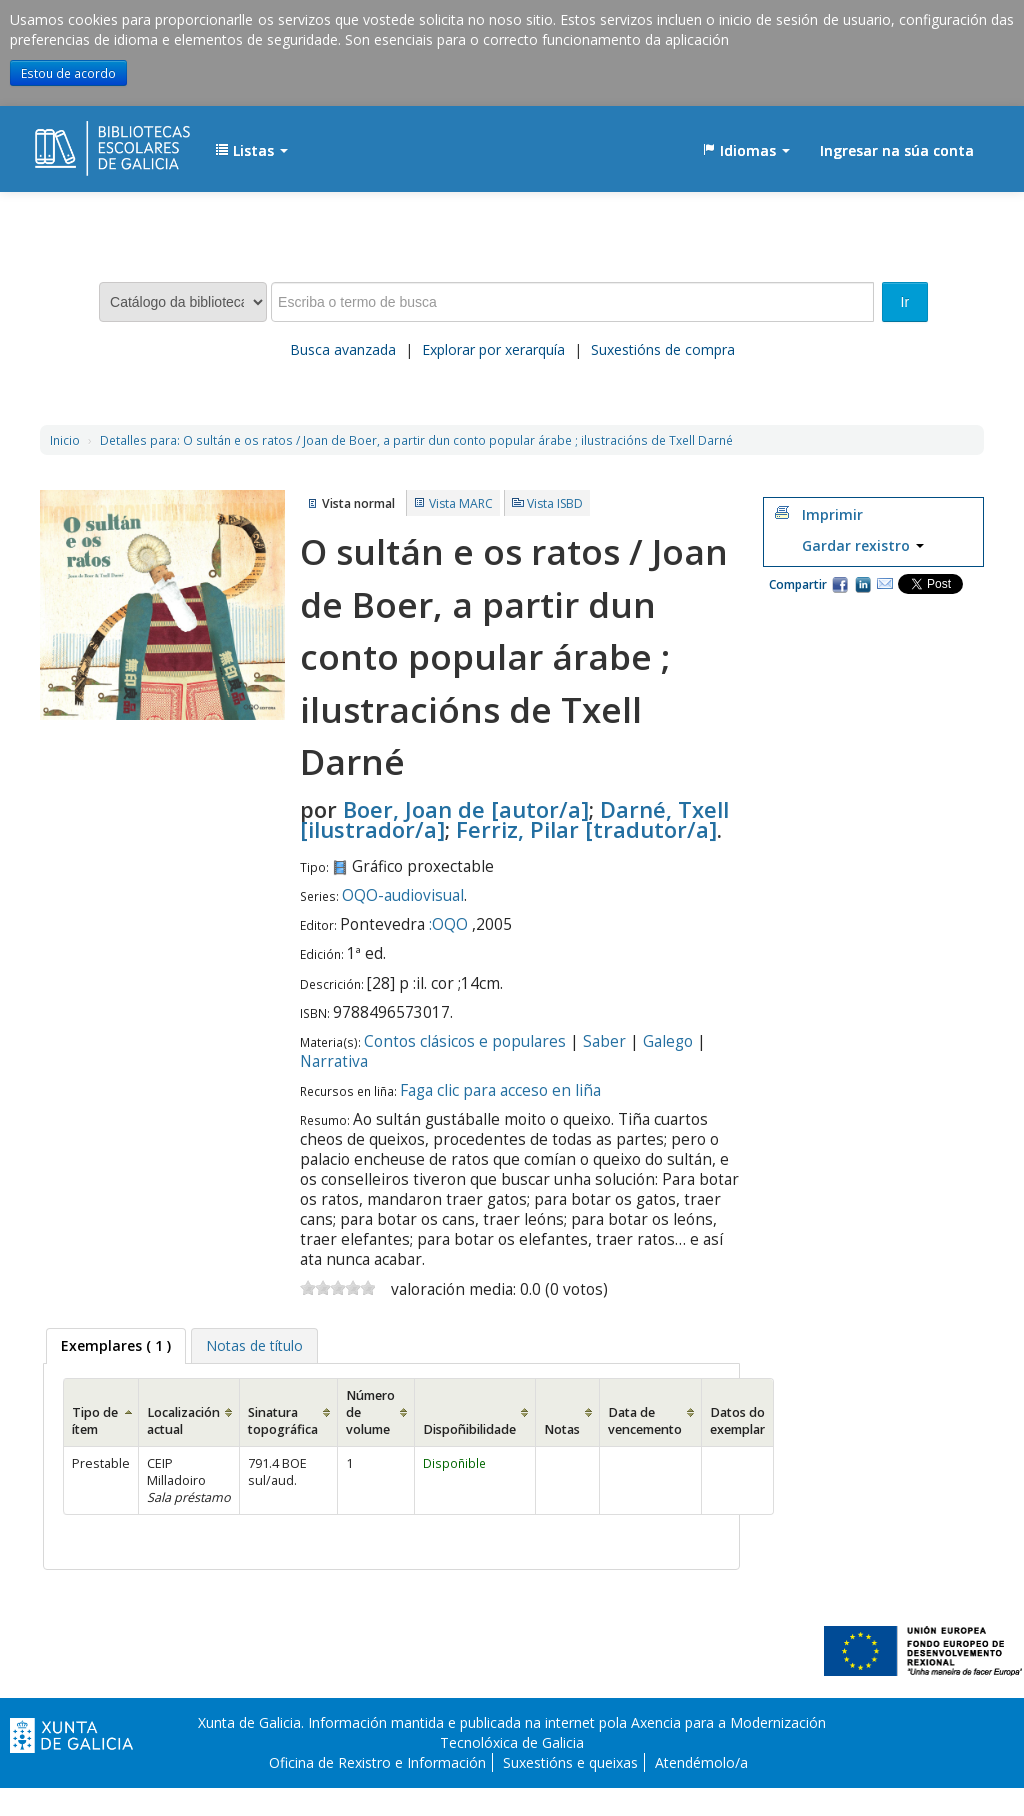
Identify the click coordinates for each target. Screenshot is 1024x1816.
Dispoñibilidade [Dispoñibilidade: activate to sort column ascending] (469, 1429)
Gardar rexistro (863, 545)
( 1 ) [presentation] (116, 1345)
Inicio (65, 440)
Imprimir (832, 514)
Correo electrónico (885, 584)
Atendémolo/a (701, 1762)
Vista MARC (461, 503)
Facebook (840, 584)
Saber (604, 1041)
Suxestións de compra (663, 349)
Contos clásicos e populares (465, 1041)
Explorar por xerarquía (493, 349)
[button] (251, 151)
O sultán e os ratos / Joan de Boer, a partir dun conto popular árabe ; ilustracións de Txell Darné (416, 440)
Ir (905, 302)
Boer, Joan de (466, 809)
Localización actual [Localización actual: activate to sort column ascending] (183, 1421)
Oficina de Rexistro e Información (377, 1762)
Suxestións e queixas (570, 1762)
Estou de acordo (68, 73)
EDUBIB (85, 141)
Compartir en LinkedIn (863, 584)
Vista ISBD (555, 503)
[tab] (116, 1346)
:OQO (448, 924)
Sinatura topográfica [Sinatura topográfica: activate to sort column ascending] (283, 1421)
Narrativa (334, 1061)
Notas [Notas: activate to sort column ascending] (562, 1429)
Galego (668, 1041)
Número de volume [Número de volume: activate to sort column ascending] (370, 1412)
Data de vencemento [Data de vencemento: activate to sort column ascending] (645, 1421)
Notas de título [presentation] (254, 1345)
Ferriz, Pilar (586, 829)
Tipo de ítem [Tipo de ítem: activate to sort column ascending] (95, 1421)
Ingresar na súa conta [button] (897, 150)
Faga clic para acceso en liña (500, 1090)
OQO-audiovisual (403, 895)
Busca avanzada (343, 349)
